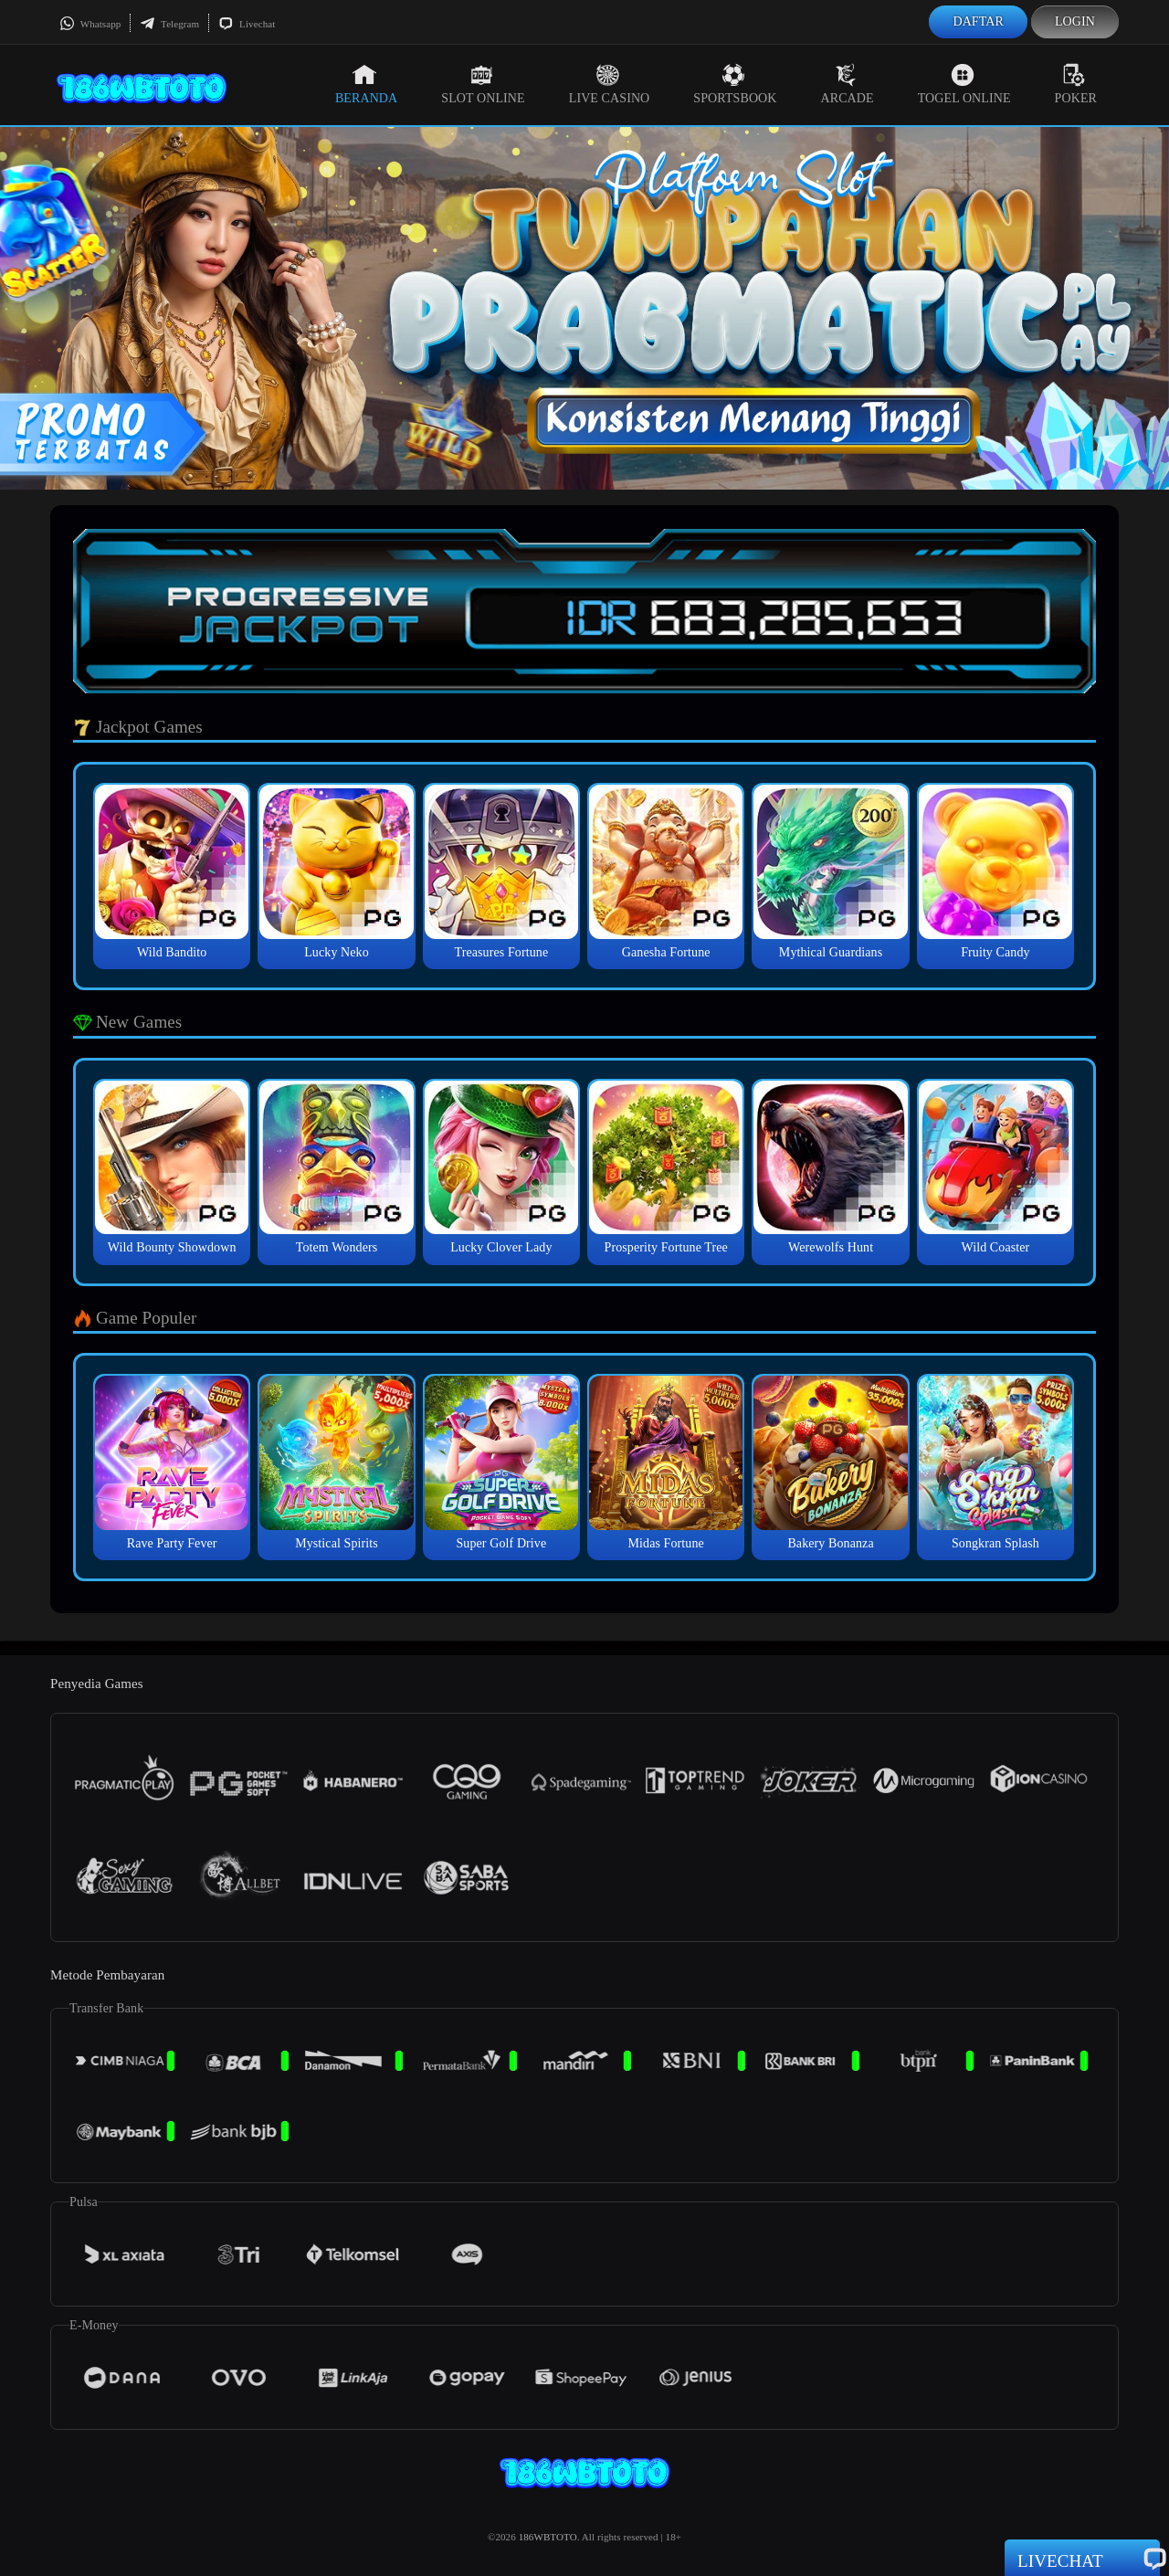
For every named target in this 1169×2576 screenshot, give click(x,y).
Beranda (366, 84)
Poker (1076, 84)
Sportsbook (734, 84)
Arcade (847, 84)
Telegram (169, 23)
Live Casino (609, 84)
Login (1075, 21)
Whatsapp (90, 23)
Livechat (246, 23)
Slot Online (482, 84)
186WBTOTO (548, 2536)
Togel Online (964, 84)
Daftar (978, 21)
